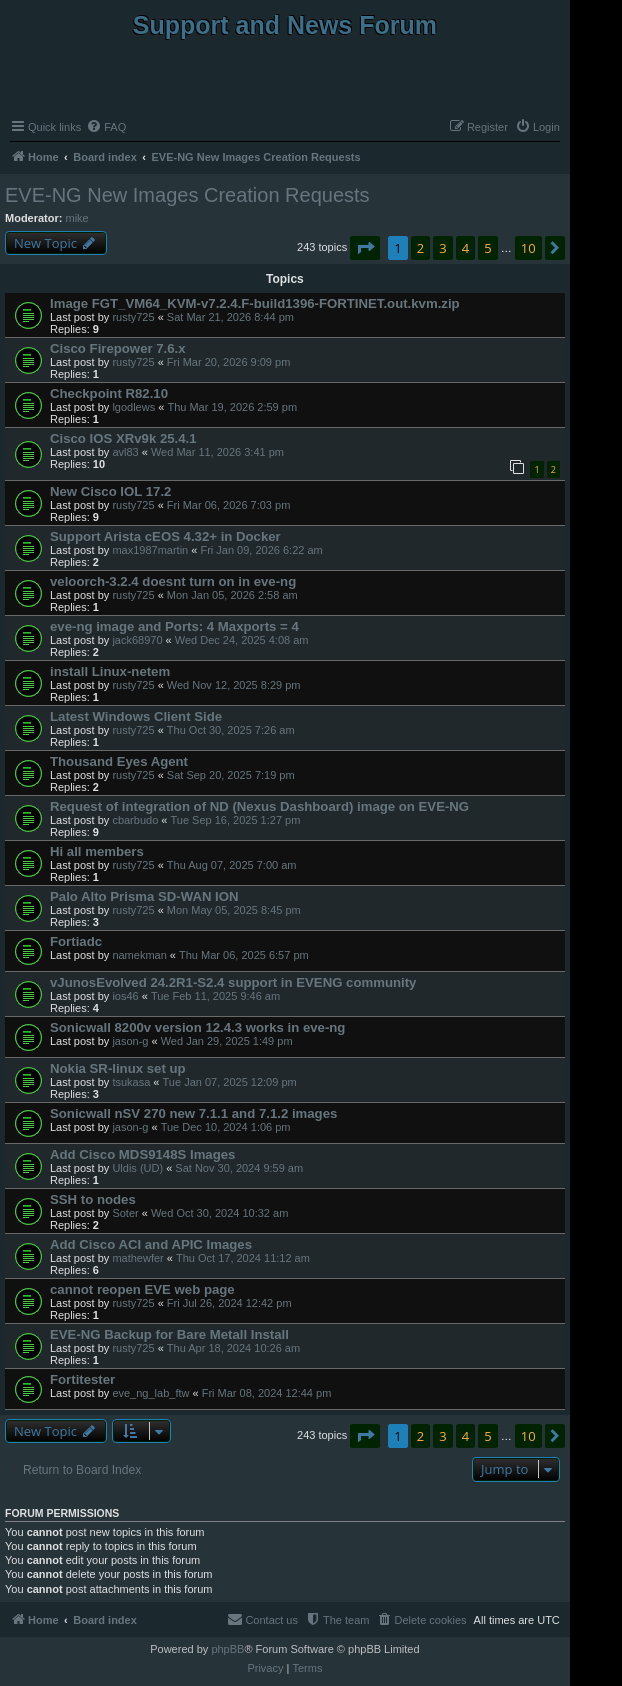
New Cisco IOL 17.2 (110, 491)
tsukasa (131, 1082)
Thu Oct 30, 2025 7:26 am (231, 730)
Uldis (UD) (137, 1168)
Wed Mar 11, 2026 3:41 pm (217, 452)
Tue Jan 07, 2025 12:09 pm (230, 1082)
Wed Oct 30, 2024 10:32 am (219, 1213)
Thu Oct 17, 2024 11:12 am (243, 1258)
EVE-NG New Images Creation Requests (187, 195)
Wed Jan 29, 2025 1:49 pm (227, 1041)
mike (77, 218)
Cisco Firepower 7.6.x (118, 348)
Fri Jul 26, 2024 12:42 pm (229, 1303)
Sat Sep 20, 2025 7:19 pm (231, 775)
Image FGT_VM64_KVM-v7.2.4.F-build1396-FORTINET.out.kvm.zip (255, 303)
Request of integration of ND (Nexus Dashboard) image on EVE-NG (259, 806)
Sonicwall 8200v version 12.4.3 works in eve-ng (197, 1027)
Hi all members (97, 851)
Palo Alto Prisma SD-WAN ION (144, 896)
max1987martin (150, 550)
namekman (139, 955)
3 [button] (442, 248)
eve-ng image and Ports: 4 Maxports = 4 (174, 626)
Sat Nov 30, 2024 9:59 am (239, 1168)
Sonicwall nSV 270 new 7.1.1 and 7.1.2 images (193, 1113)
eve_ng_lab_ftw (150, 1393)
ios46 (125, 996)
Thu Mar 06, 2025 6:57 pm (244, 955)
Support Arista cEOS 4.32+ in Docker (165, 536)
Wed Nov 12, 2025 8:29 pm (234, 685)
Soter (125, 1213)
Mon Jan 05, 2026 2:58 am (232, 595)
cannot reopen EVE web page (142, 1289)
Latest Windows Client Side (136, 716)
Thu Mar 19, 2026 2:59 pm (232, 407)
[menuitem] (106, 127)
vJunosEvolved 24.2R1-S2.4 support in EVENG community (233, 982)
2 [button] (420, 248)
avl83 (125, 452)
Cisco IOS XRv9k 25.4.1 (123, 438)
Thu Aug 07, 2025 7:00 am (232, 865)
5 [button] (487, 248)
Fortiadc (76, 941)
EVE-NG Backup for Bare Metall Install (169, 1334)
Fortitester (82, 1379)
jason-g (130, 1041)
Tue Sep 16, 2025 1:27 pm (235, 820)
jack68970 (137, 640)
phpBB (227, 1649)
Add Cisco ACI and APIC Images (151, 1244)
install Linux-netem (110, 671)
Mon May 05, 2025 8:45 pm (234, 910)
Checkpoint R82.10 (109, 393)
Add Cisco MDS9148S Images (142, 1154)
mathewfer (137, 1258)
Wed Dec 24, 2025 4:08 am (242, 640)
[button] (365, 248)
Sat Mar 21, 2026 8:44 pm (230, 317)
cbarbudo (135, 820)
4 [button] (465, 248)
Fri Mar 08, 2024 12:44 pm (267, 1393)
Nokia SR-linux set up (118, 1068)
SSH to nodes (93, 1199)
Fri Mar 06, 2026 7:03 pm (229, 505)
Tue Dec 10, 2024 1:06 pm (226, 1127)
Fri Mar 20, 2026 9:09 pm (229, 362)
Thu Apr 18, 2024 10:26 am (233, 1348)
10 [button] (528, 248)
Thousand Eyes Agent (119, 761)
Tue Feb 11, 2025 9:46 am (215, 996)
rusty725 (133, 317)
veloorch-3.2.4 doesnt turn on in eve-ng (173, 581)
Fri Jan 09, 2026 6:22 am (261, 550)
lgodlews (133, 407)
